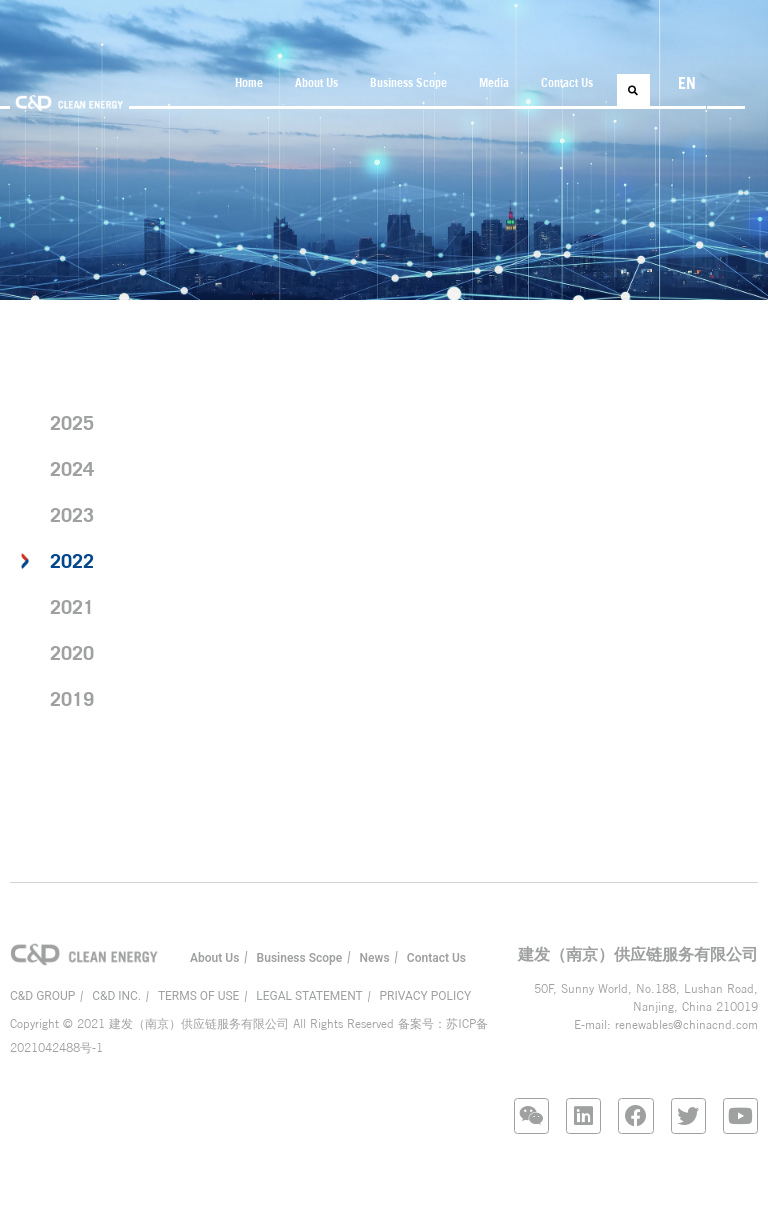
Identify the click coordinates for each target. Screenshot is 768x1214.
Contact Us (567, 82)
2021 (72, 606)
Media (494, 82)
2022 (72, 560)
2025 (72, 422)
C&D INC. (116, 996)
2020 (72, 652)
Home (249, 82)
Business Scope (408, 82)
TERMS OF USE (199, 996)
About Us (316, 82)
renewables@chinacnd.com (686, 1024)
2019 (72, 698)
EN (687, 83)
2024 (72, 468)
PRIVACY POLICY (426, 996)
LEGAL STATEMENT (309, 996)
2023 (72, 514)
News (375, 958)
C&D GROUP (42, 996)
